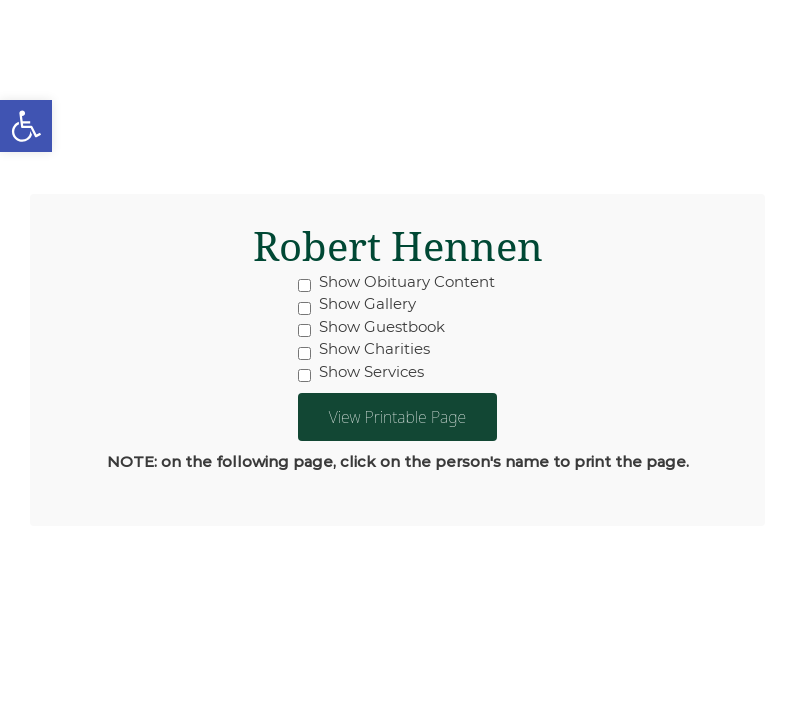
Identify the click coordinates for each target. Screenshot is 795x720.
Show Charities (364, 349)
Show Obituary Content (396, 282)
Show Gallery (357, 304)
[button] (26, 126)
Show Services (361, 372)
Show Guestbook (371, 327)
